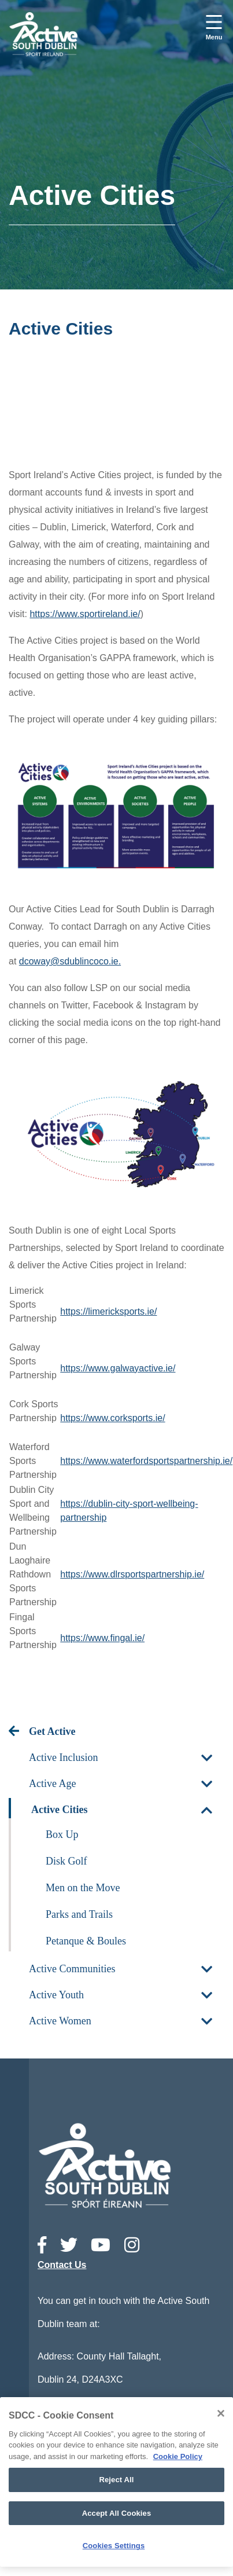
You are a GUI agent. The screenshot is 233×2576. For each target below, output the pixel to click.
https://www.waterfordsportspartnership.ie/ (146, 1461)
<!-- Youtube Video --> (116, 406)
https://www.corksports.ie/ (112, 1418)
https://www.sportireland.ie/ (84, 614)
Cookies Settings (114, 2545)
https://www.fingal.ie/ (102, 1638)
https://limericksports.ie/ (108, 1311)
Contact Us (62, 2265)
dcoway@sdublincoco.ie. (70, 961)
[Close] (220, 2413)
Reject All (116, 2479)
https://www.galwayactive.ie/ (117, 1368)
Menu (214, 37)
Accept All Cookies (116, 2513)
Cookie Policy (177, 2456)
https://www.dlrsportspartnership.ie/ (132, 1574)
